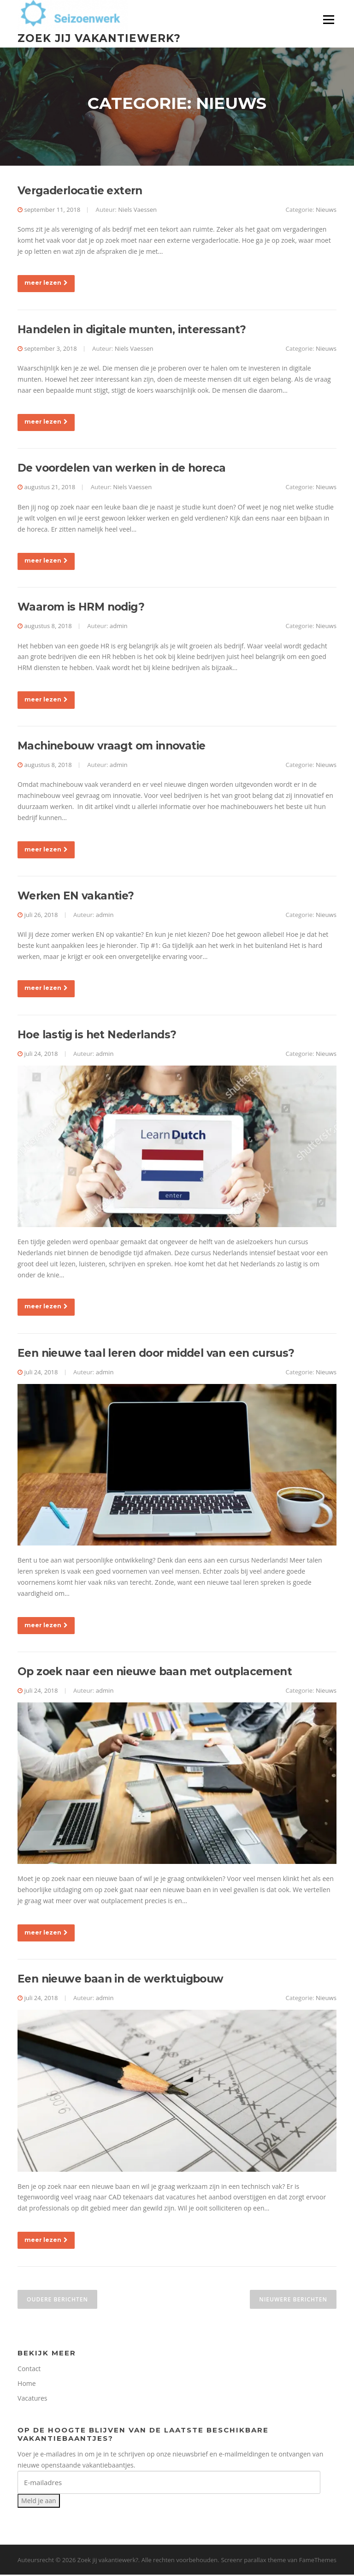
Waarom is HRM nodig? (81, 608)
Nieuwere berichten (293, 2301)
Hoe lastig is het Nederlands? (97, 1036)
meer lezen (46, 284)
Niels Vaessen (137, 211)
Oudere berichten (57, 2301)
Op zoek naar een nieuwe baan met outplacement (155, 1672)
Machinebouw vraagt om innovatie (111, 747)
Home (27, 2384)
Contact (29, 2370)
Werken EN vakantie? (76, 897)
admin (119, 627)
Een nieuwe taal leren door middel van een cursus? (156, 1354)
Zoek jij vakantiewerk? (99, 37)
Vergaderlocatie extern (80, 192)
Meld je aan (38, 2502)
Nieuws (326, 211)
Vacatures (32, 2399)
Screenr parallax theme (253, 2561)
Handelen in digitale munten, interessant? (132, 330)
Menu (328, 19)
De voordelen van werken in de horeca (121, 469)
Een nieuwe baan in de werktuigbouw (121, 1980)
